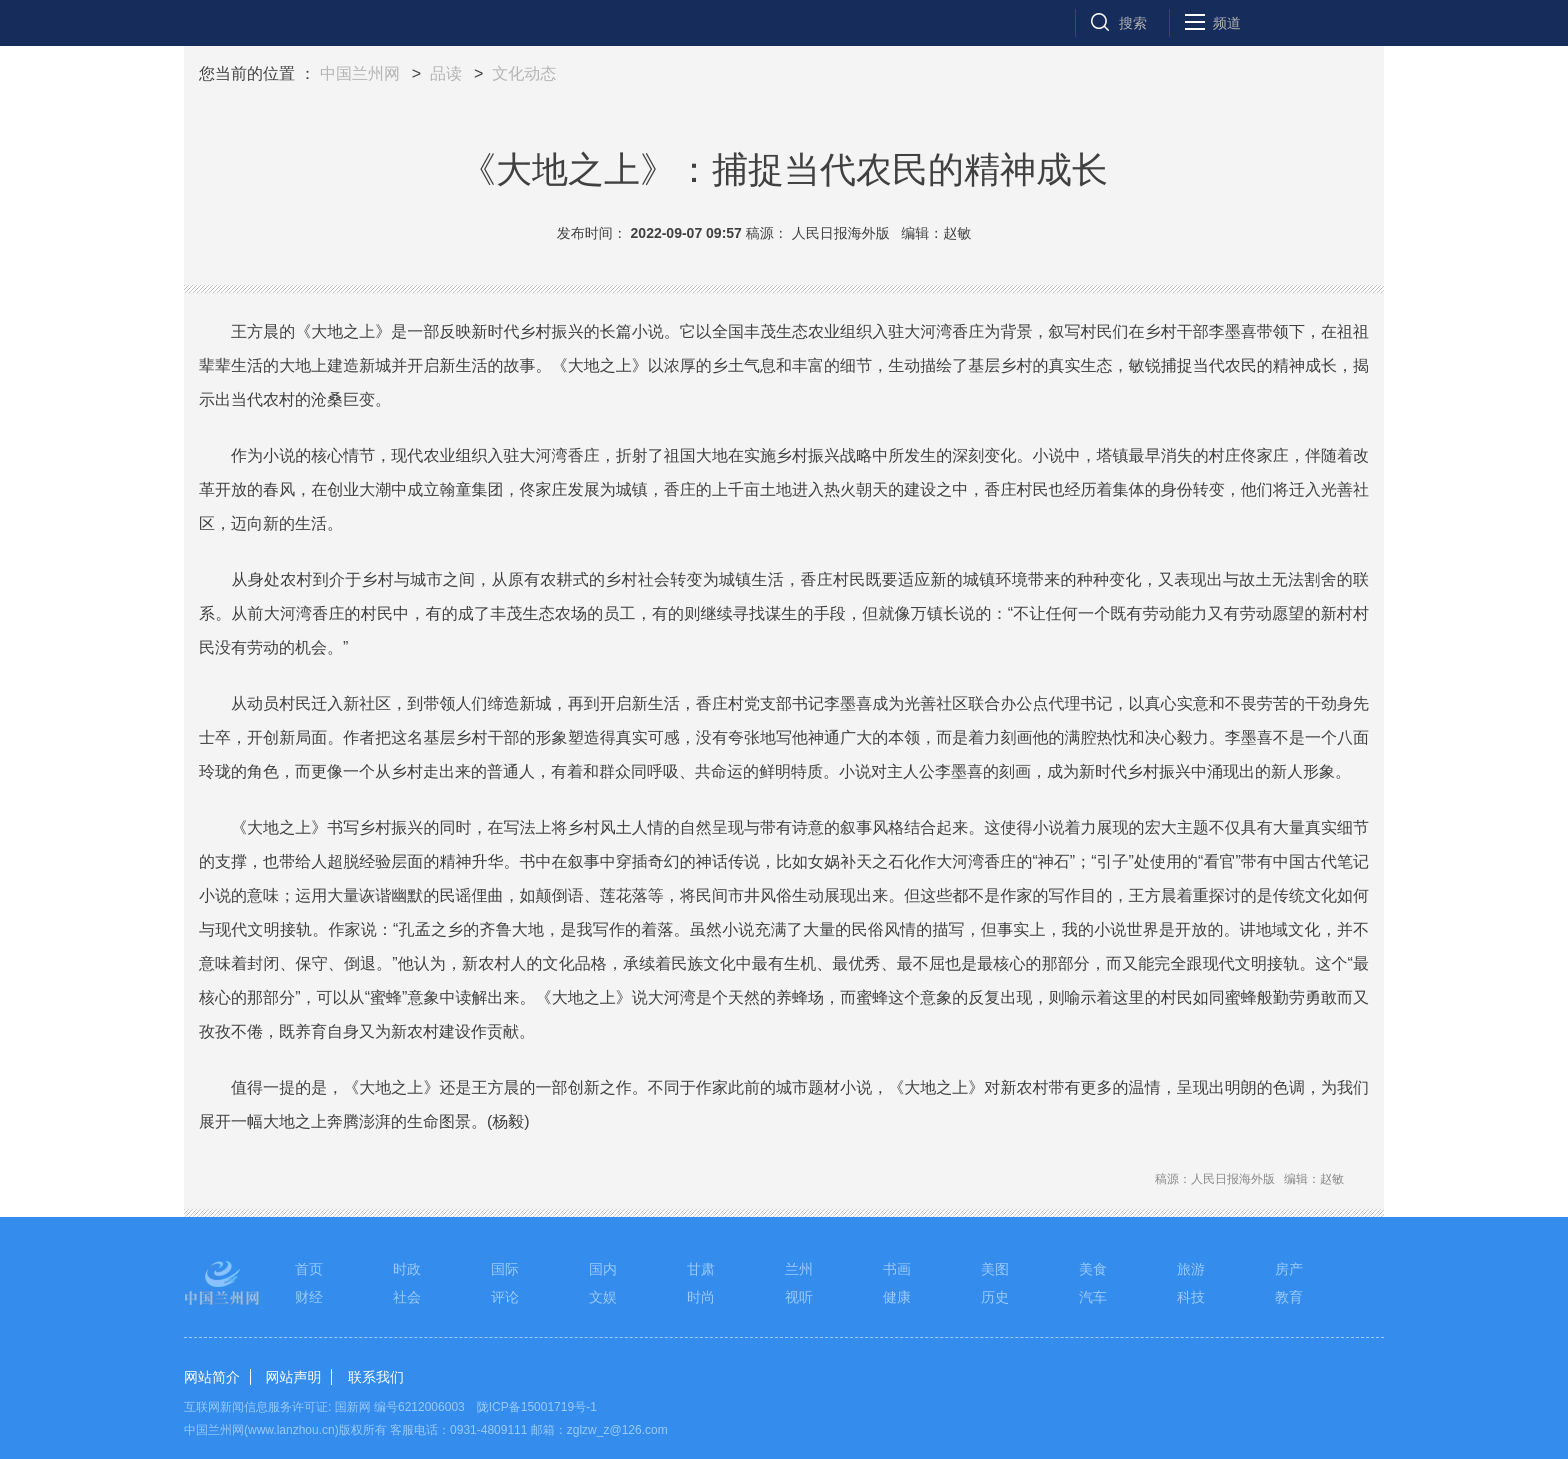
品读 (446, 73)
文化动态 (524, 73)
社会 (407, 1297)
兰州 (799, 1269)
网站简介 (212, 1377)
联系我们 (376, 1377)
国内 (603, 1269)
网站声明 (293, 1377)
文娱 (603, 1297)
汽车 (1093, 1297)
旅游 (1191, 1269)
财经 (309, 1297)
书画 (897, 1269)
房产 (1289, 1269)
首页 (309, 1269)
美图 (995, 1269)
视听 (799, 1297)
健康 (897, 1297)
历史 (995, 1297)
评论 (505, 1297)
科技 (1191, 1297)
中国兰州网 (360, 73)
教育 (1289, 1297)
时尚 (701, 1297)
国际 (505, 1269)
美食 (1093, 1269)
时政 (407, 1269)
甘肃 (701, 1269)
